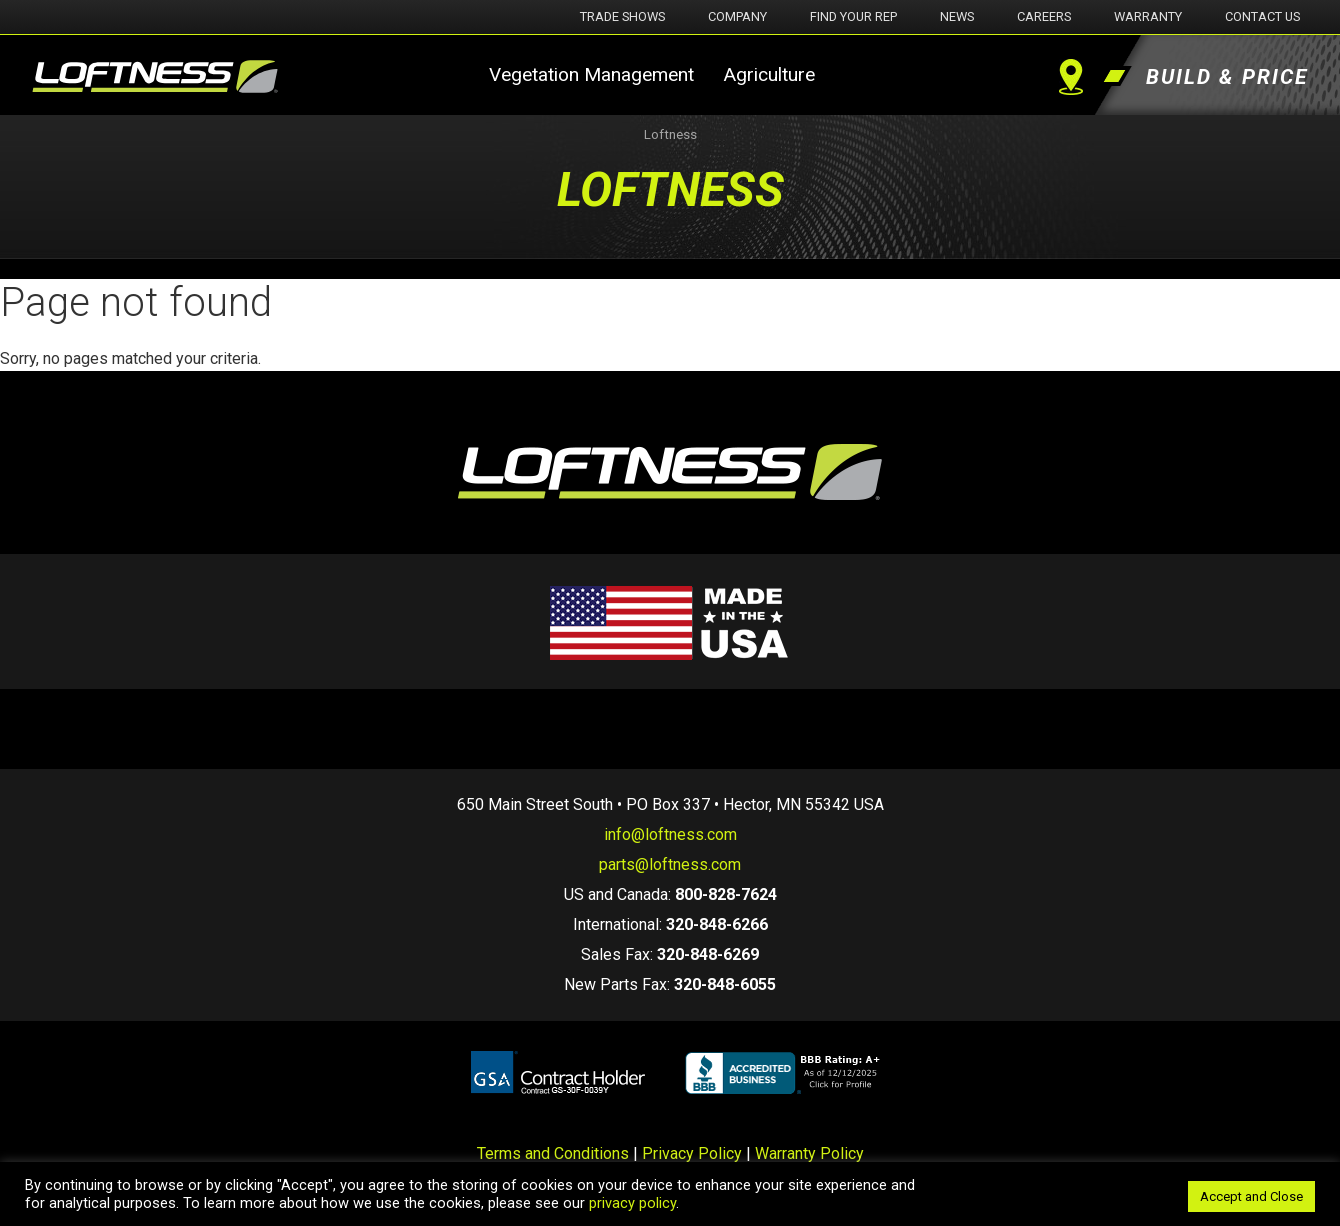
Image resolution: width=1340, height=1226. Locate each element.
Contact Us (1262, 16)
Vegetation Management (591, 74)
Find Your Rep (853, 16)
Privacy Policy (692, 1153)
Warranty (1148, 16)
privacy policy (632, 1203)
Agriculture (769, 74)
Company (737, 16)
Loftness (670, 134)
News (957, 16)
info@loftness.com (670, 834)
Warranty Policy (809, 1153)
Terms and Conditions (553, 1153)
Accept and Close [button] (1251, 1196)
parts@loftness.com (670, 864)
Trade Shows (622, 16)
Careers (1044, 16)
